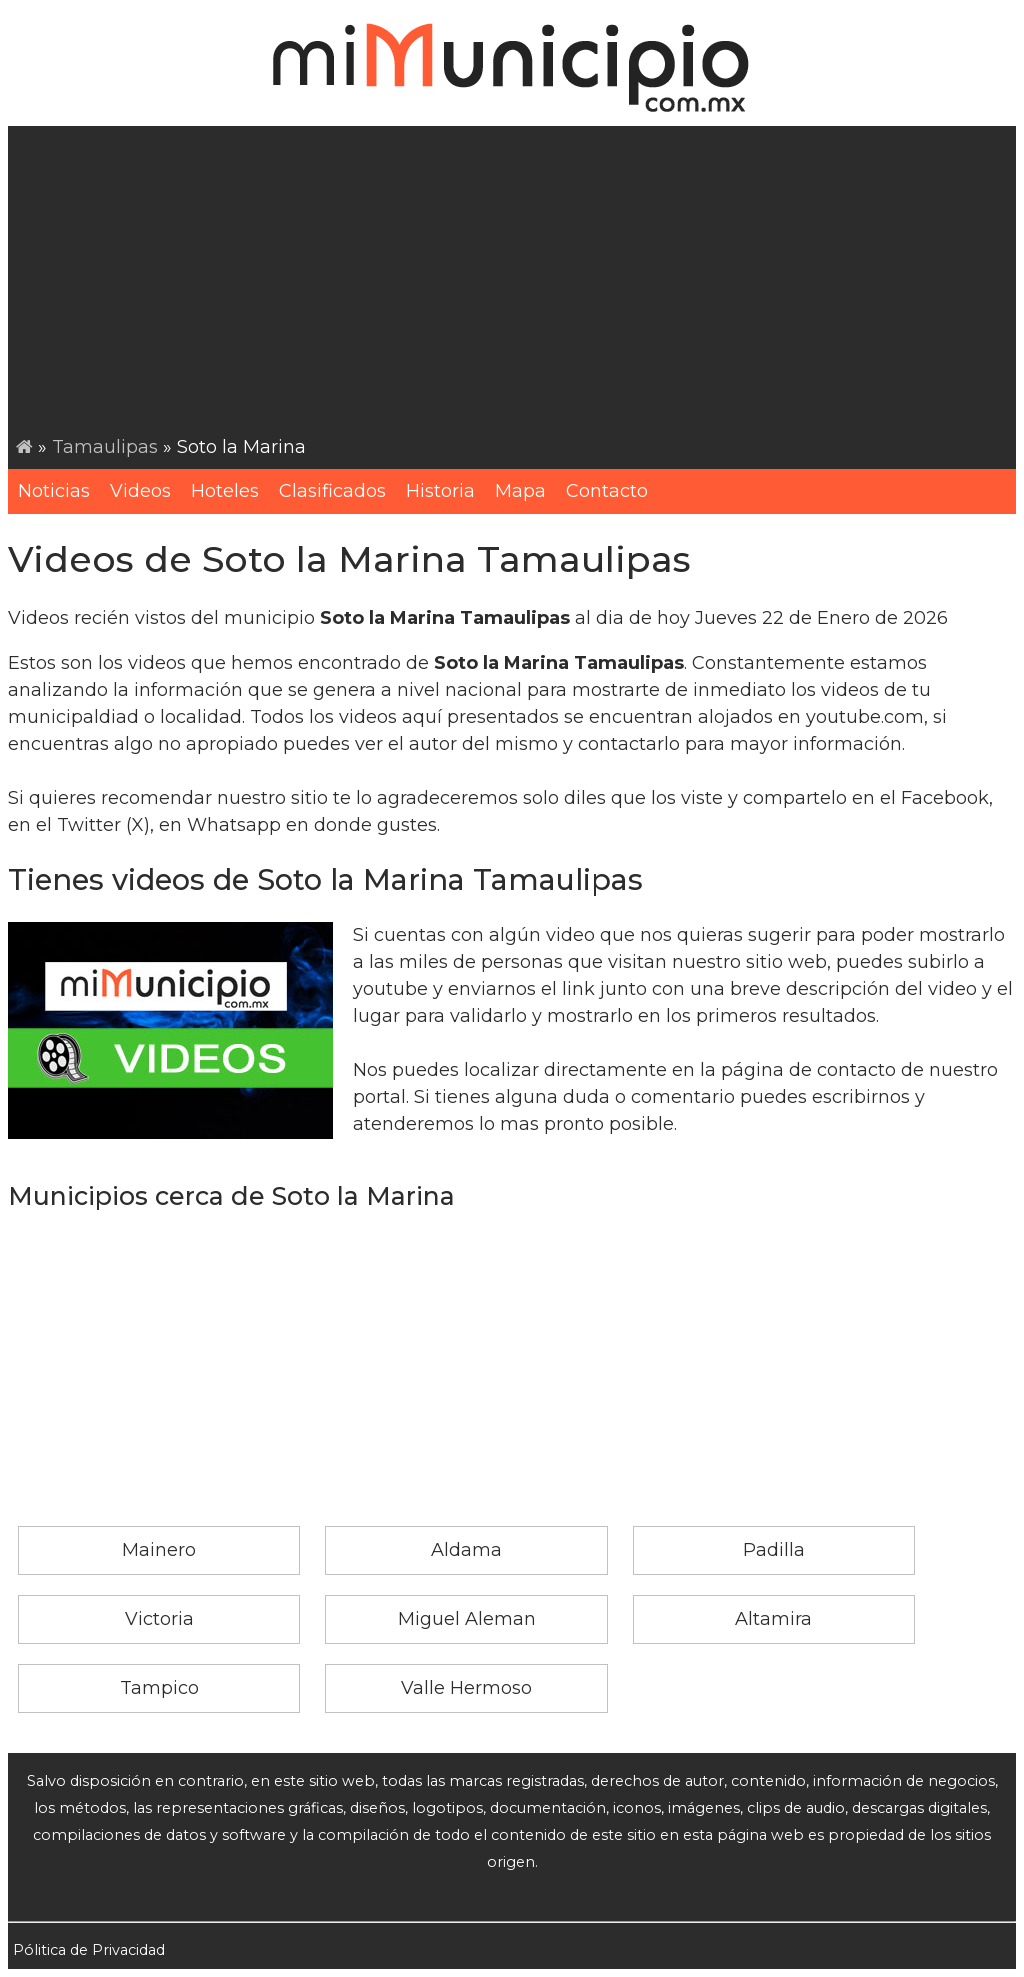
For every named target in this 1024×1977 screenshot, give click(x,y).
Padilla (774, 1550)
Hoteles (225, 491)
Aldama (466, 1550)
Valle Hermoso (466, 1688)
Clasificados (332, 491)
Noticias (54, 491)
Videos (140, 491)
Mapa (520, 491)
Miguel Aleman (467, 1619)
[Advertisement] (516, 284)
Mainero (159, 1550)
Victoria (159, 1619)
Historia (440, 491)
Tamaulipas (105, 447)
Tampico (159, 1688)
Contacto (607, 491)
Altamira (773, 1619)
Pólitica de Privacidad (89, 1950)
